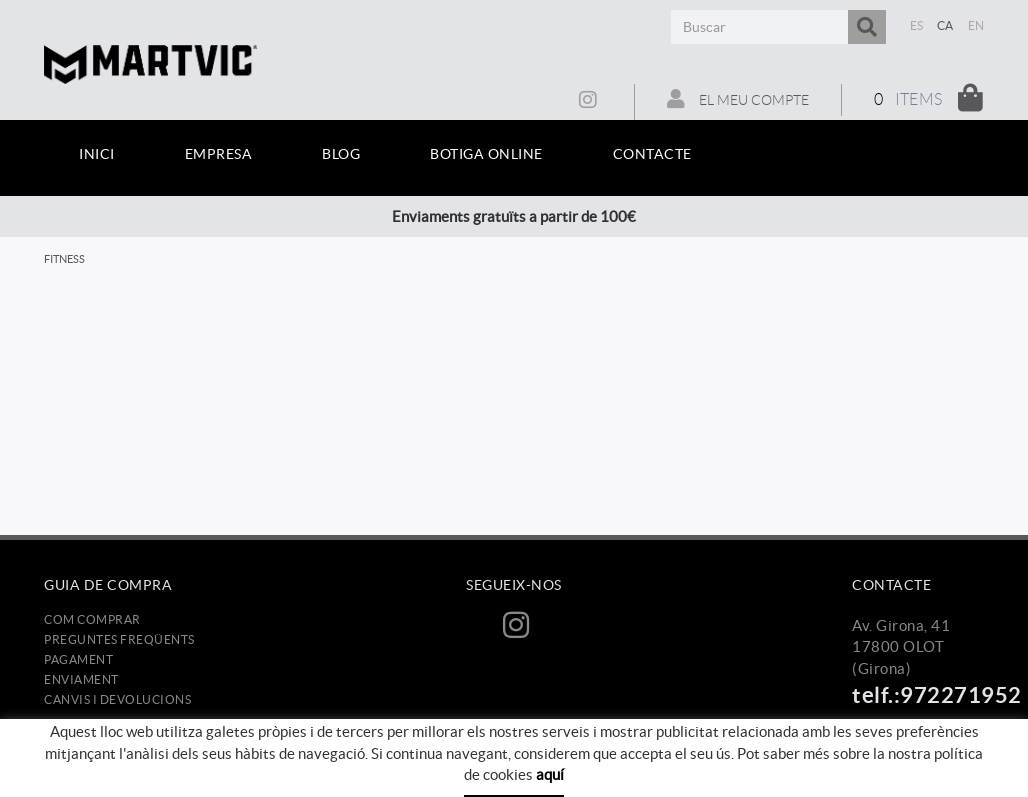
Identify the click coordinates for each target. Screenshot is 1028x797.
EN (976, 25)
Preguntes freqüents (119, 639)
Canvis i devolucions (117, 699)
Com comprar (92, 619)
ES (917, 25)
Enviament (81, 679)
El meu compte (738, 99)
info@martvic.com (915, 752)
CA (945, 25)
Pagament (78, 659)
